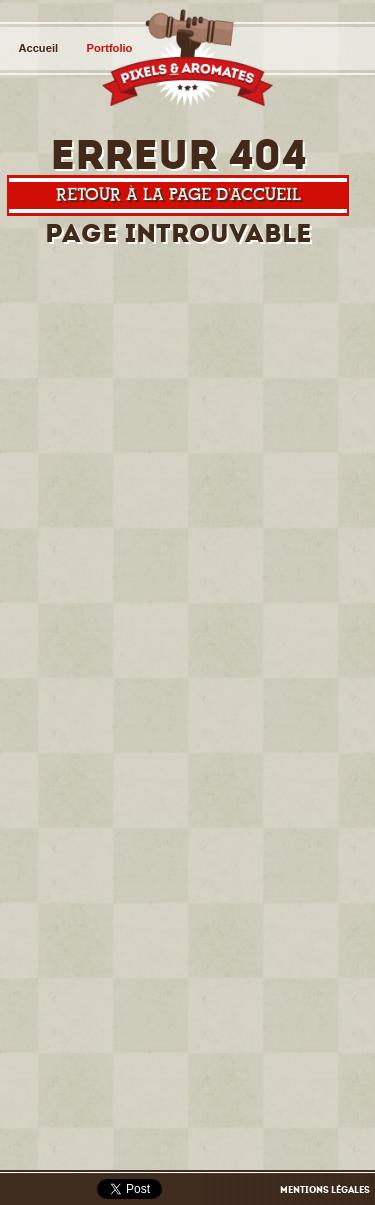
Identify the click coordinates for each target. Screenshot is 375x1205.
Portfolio (110, 48)
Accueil (38, 48)
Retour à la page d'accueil (178, 194)
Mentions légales (325, 1189)
